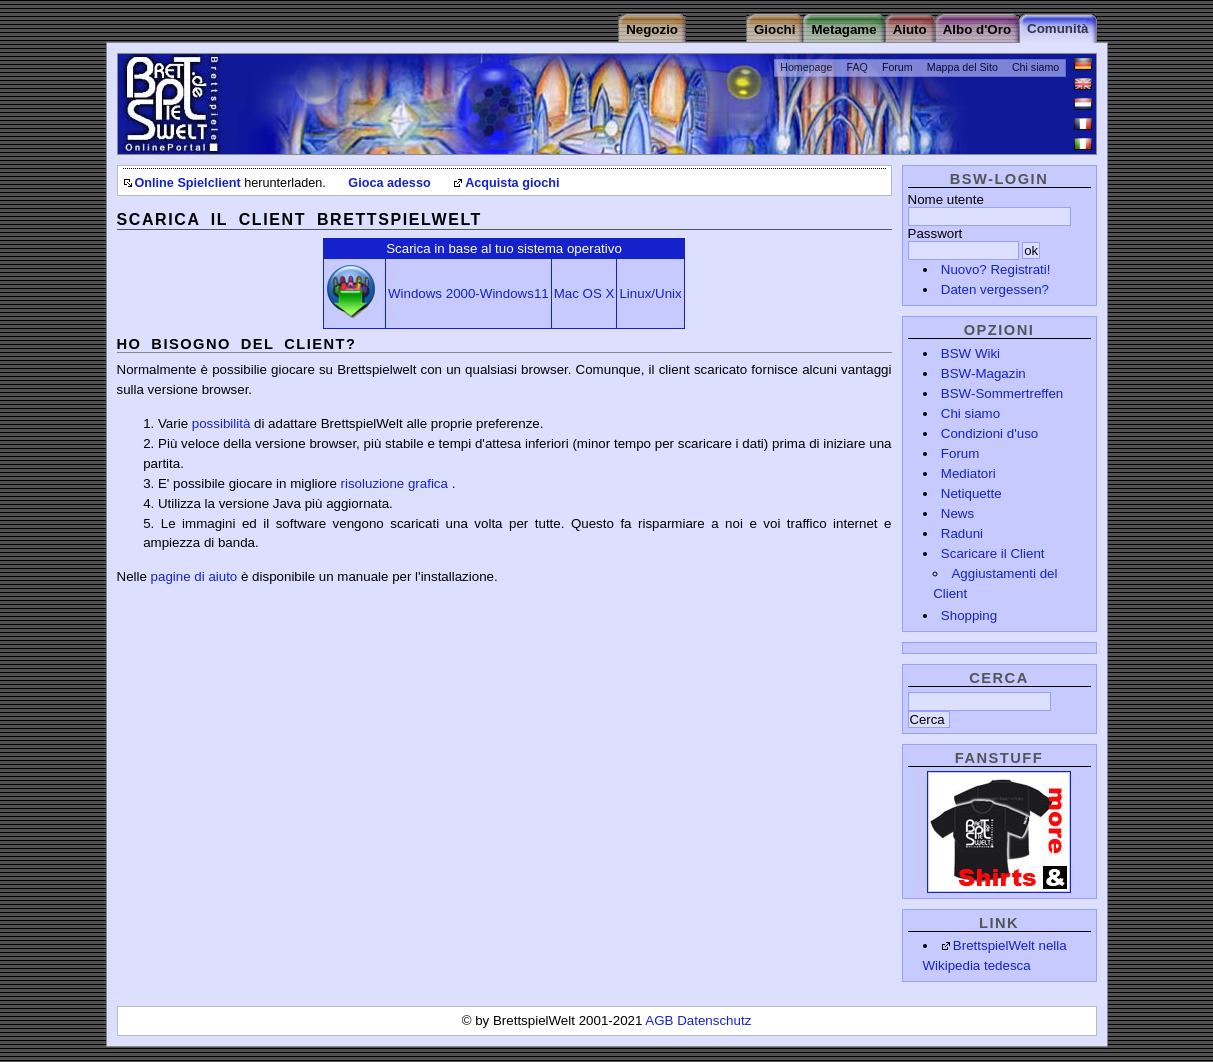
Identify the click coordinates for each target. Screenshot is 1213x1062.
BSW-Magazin (983, 373)
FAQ (856, 67)
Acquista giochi (512, 183)
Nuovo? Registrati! (996, 269)
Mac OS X (584, 293)
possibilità (221, 423)
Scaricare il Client (993, 553)
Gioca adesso (389, 183)
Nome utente (946, 199)
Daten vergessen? (995, 289)
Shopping (969, 615)
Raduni (962, 533)
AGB (661, 1020)
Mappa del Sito (962, 67)
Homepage (806, 67)
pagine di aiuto (194, 576)
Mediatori (968, 473)
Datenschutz (714, 1020)
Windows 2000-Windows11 (468, 293)
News (957, 513)
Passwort (935, 233)
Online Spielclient (188, 183)
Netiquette (971, 493)
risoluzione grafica (394, 483)
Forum (897, 67)
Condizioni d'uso (989, 433)
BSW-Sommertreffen (1002, 393)
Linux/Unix (650, 293)
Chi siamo (1035, 67)
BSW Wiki (970, 353)
